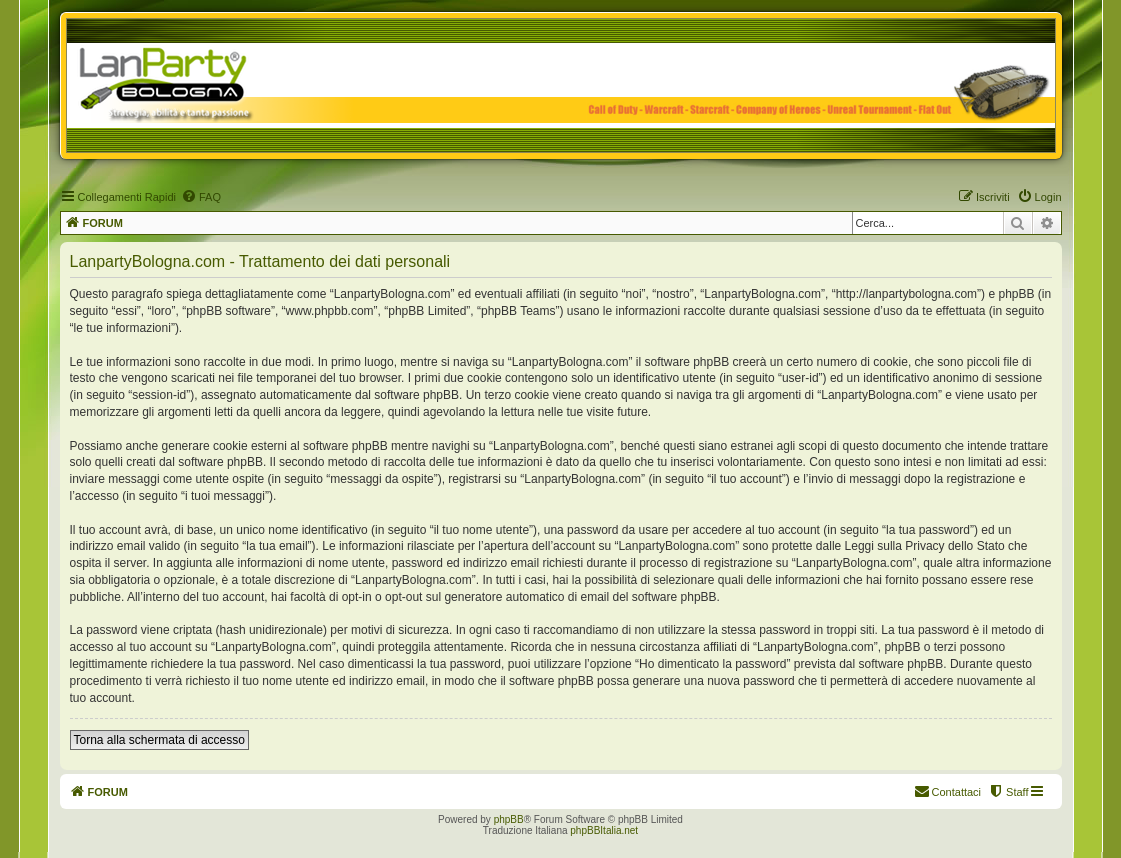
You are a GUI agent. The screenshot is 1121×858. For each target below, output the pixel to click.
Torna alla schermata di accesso (159, 740)
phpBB (509, 819)
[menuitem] (201, 197)
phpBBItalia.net (604, 830)
